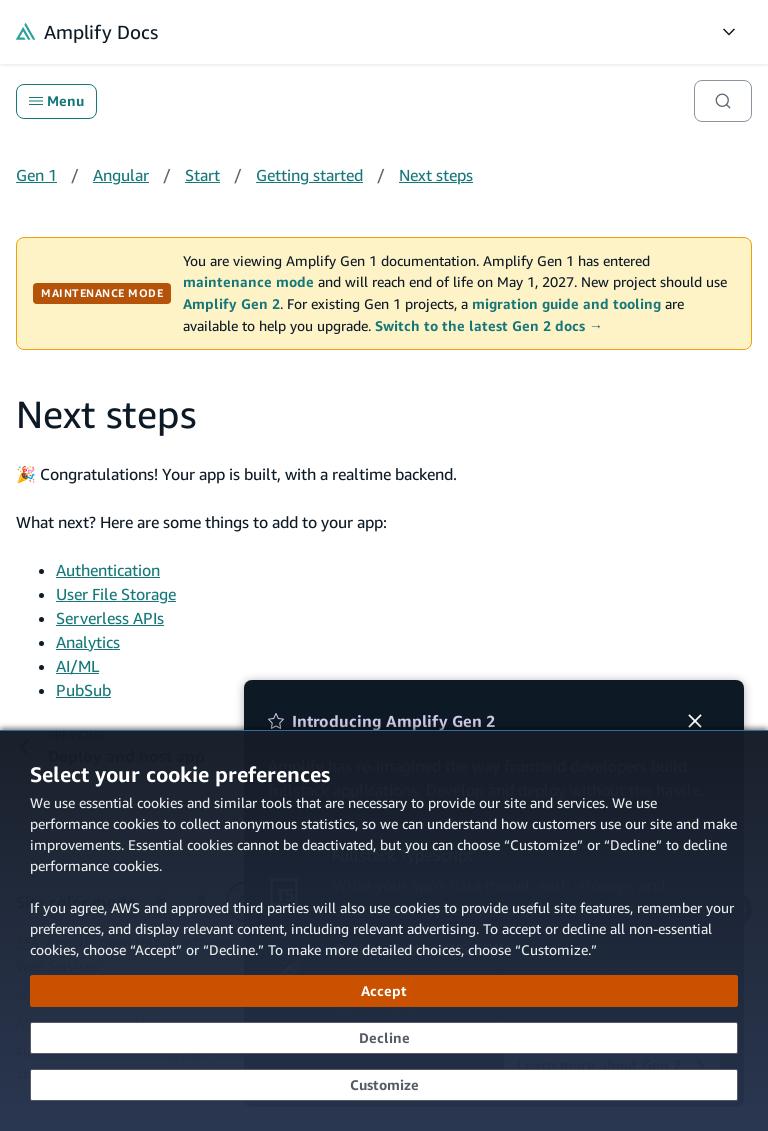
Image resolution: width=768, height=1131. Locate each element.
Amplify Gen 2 (231, 304)
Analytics (88, 642)
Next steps (436, 175)
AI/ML (77, 666)
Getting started (309, 175)
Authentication (108, 570)
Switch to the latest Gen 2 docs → (489, 326)
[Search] (723, 101)
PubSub (83, 690)
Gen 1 (36, 175)
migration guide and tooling (566, 304)
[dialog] (384, 930)
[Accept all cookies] (384, 991)
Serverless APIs (110, 618)
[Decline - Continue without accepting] (384, 1038)
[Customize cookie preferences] (384, 1085)
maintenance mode (248, 282)
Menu (56, 101)
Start (202, 175)
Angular (121, 175)
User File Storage (116, 594)
